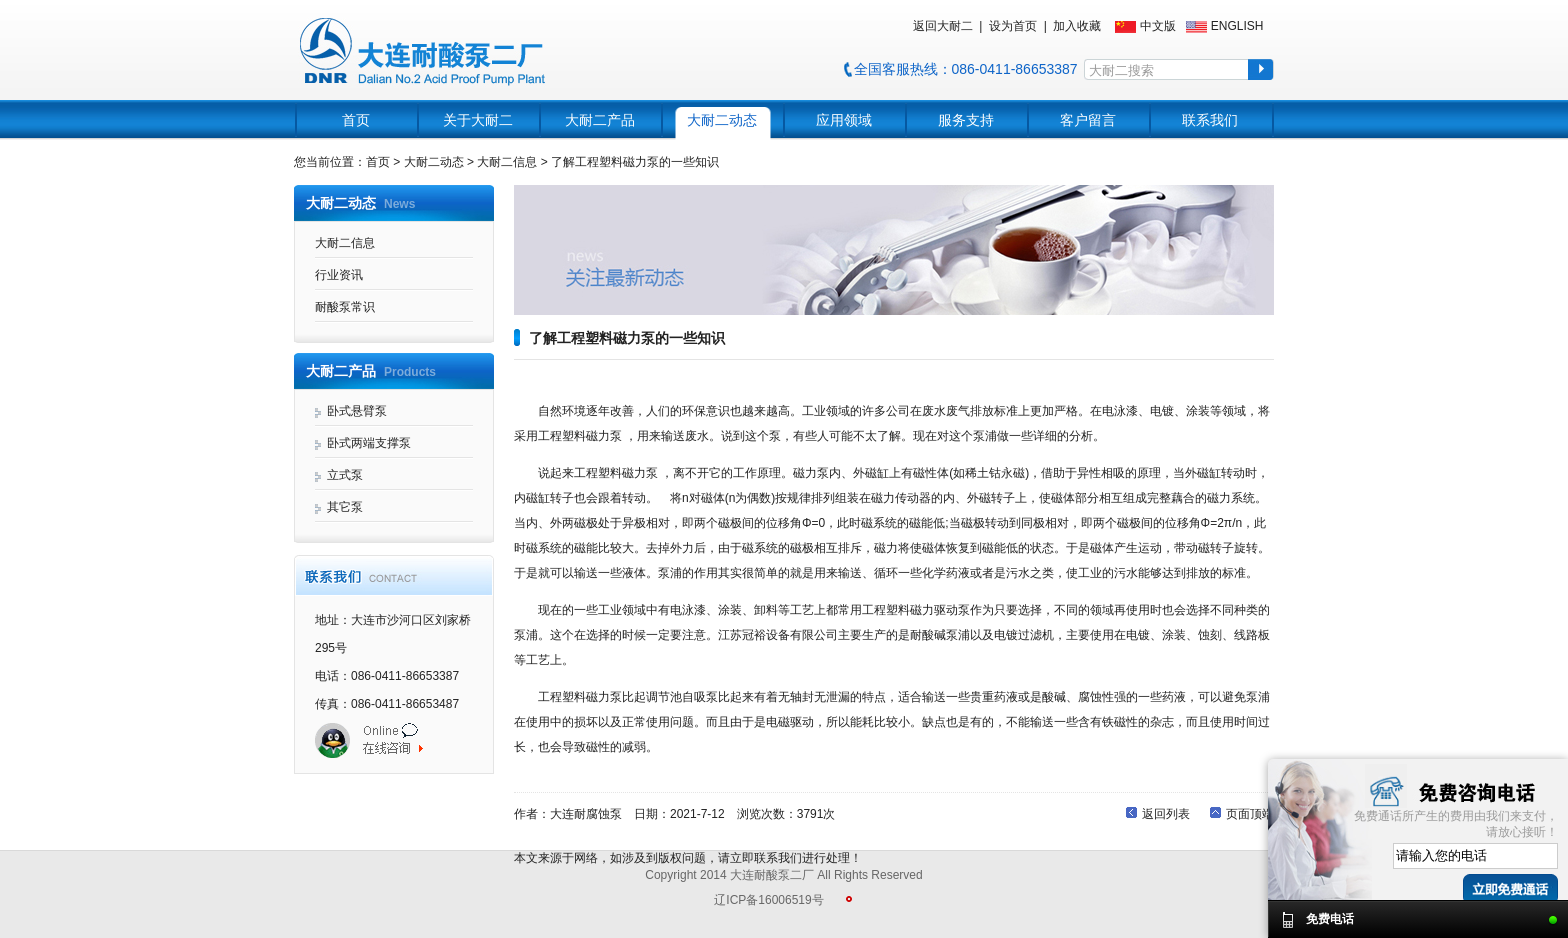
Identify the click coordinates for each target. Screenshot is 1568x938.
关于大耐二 (478, 120)
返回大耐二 (943, 26)
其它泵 (345, 507)
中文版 (1158, 26)
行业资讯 (339, 275)
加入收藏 (1077, 26)
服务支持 (966, 120)
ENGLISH (1237, 26)
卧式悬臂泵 (357, 411)
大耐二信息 (345, 243)
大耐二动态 (722, 120)
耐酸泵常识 (345, 307)
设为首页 (1013, 26)
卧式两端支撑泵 (369, 443)
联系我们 (1210, 120)
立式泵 (345, 475)
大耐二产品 (600, 120)
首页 (356, 120)
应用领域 (844, 120)
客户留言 (1088, 120)
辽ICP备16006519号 (768, 900)
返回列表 (1166, 814)
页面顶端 (1250, 814)
